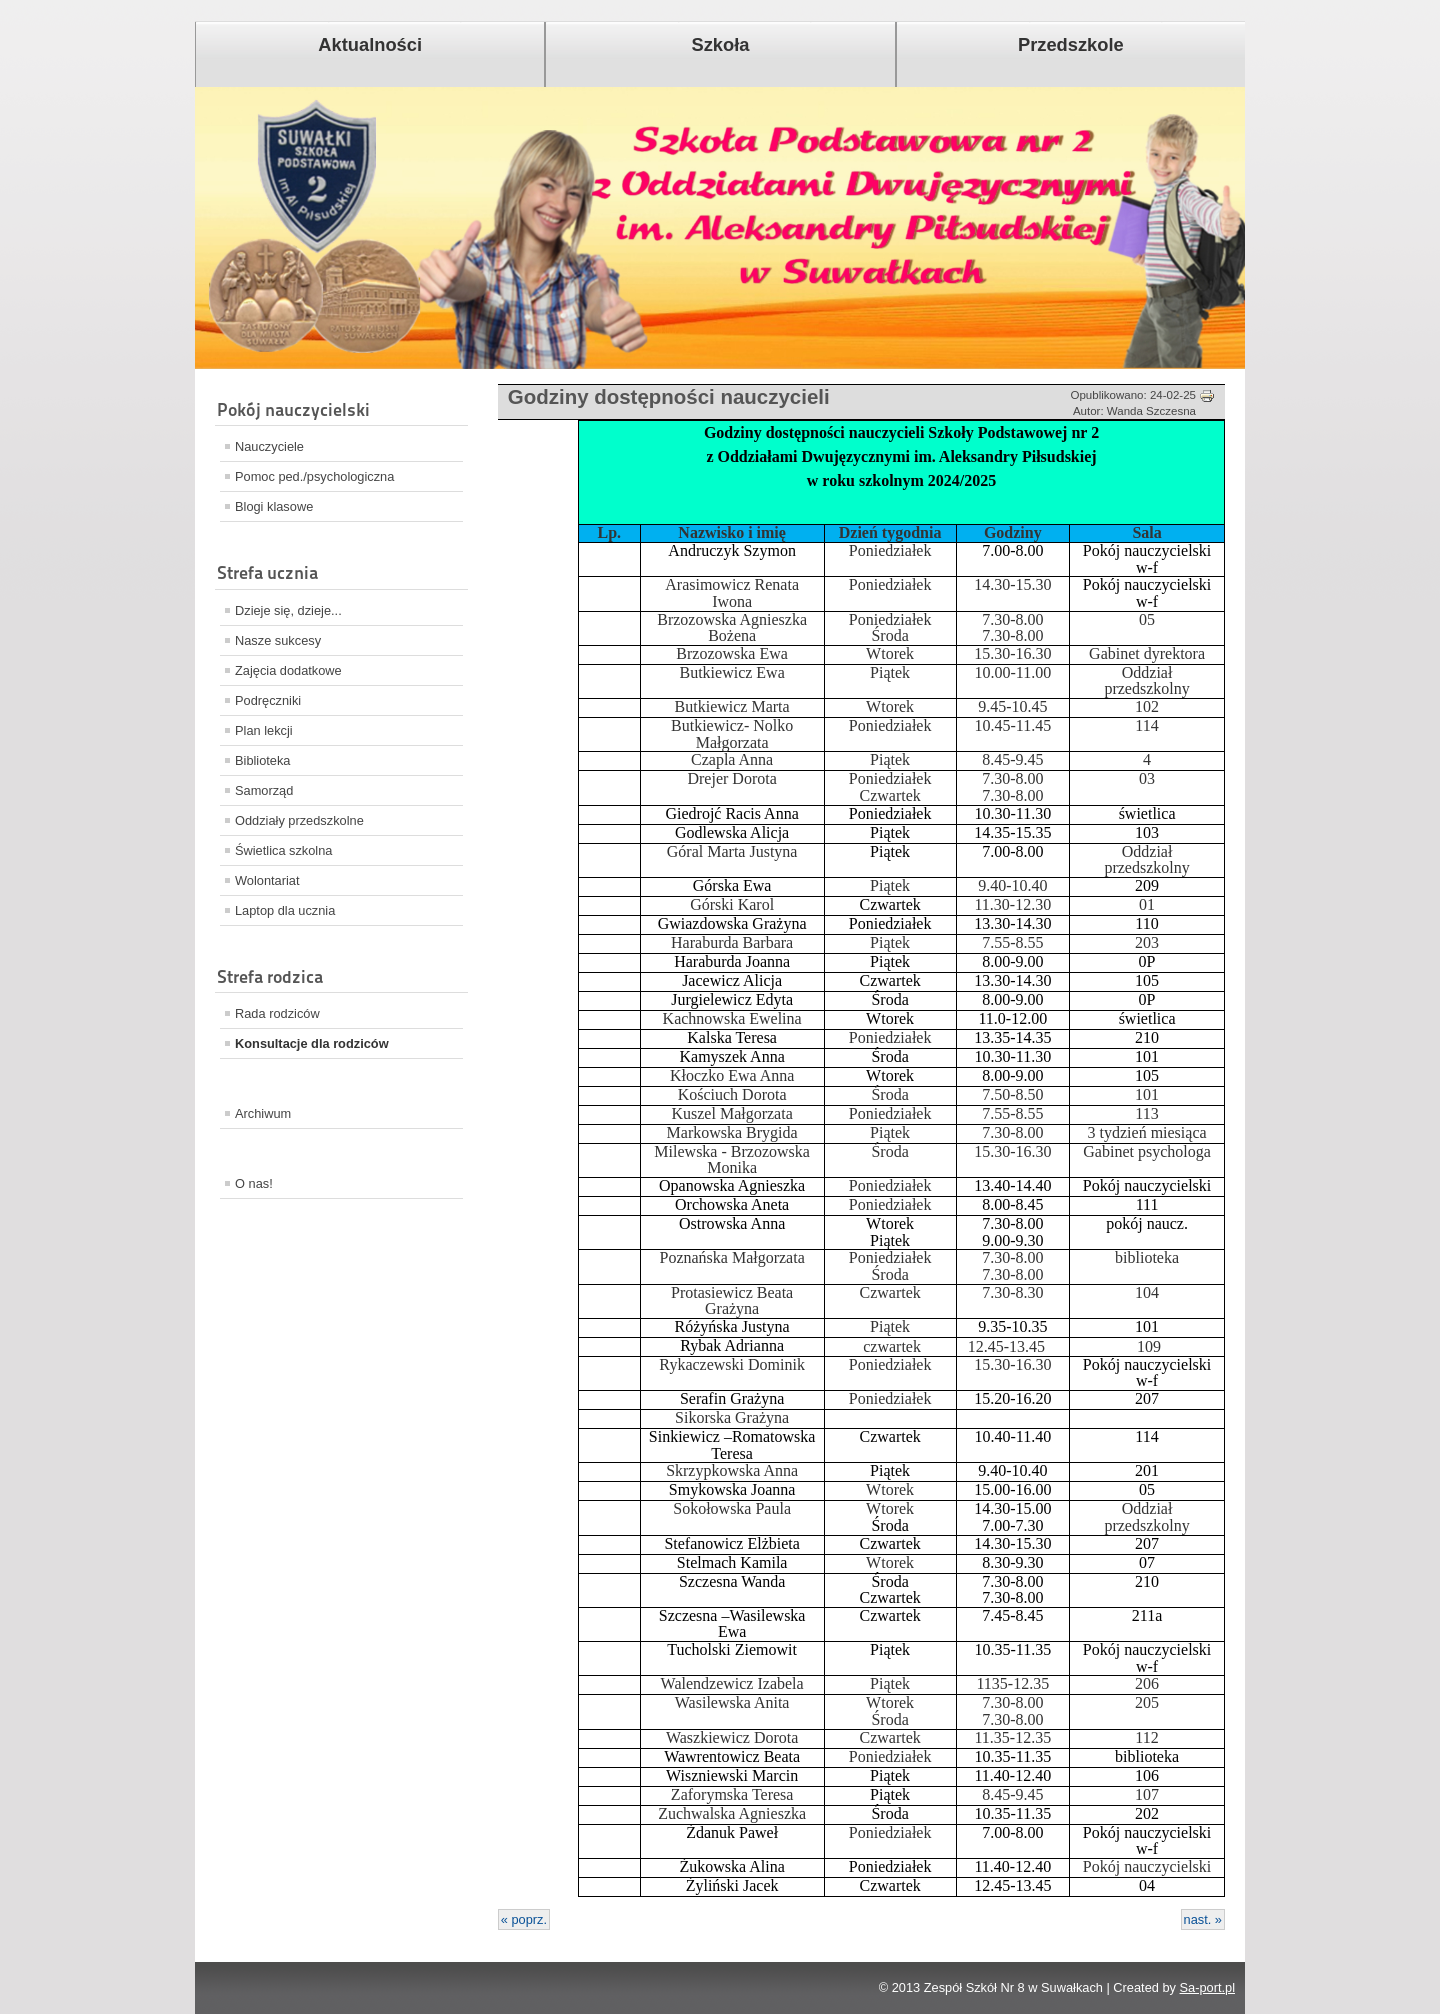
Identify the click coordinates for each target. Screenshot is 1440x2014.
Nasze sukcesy (278, 640)
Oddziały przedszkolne (299, 820)
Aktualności (370, 44)
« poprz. (524, 1919)
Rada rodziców (277, 1013)
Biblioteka (263, 760)
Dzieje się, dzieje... (288, 610)
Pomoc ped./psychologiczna (314, 476)
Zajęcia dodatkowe (288, 670)
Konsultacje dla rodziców (312, 1043)
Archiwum (263, 1113)
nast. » (1203, 1919)
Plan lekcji (264, 730)
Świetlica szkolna (283, 850)
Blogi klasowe (274, 506)
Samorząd (264, 790)
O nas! (254, 1183)
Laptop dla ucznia (285, 910)
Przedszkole (1071, 44)
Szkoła (721, 44)
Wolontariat (267, 880)
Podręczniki (268, 700)
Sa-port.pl (1207, 1987)
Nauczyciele (269, 446)
